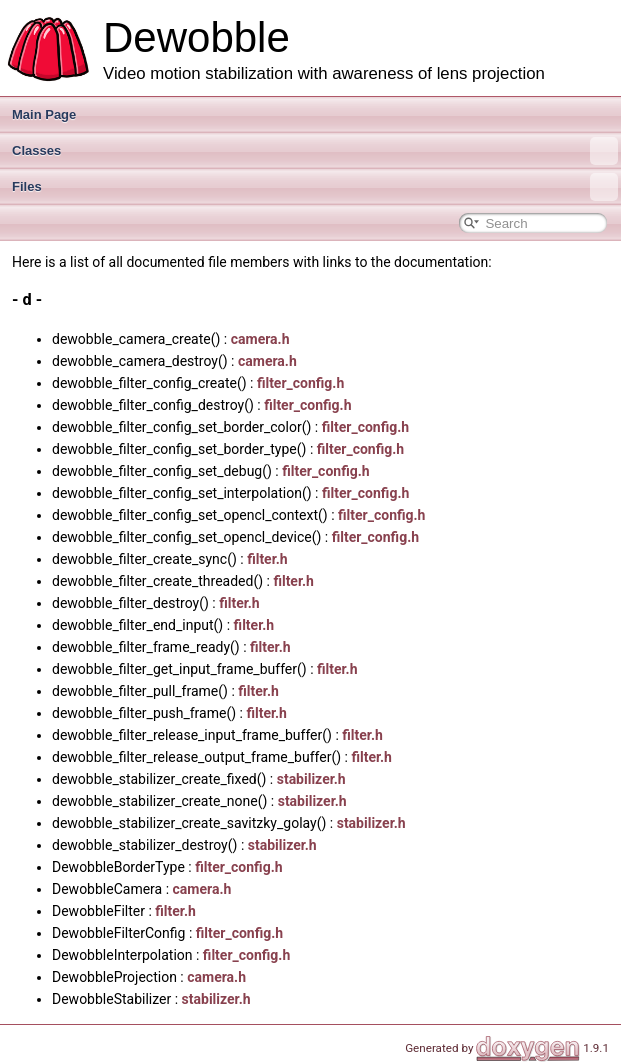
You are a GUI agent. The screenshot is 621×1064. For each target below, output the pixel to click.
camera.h (260, 339)
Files (315, 187)
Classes (315, 151)
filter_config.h (300, 383)
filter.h (267, 559)
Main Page (44, 114)
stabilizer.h (311, 779)
